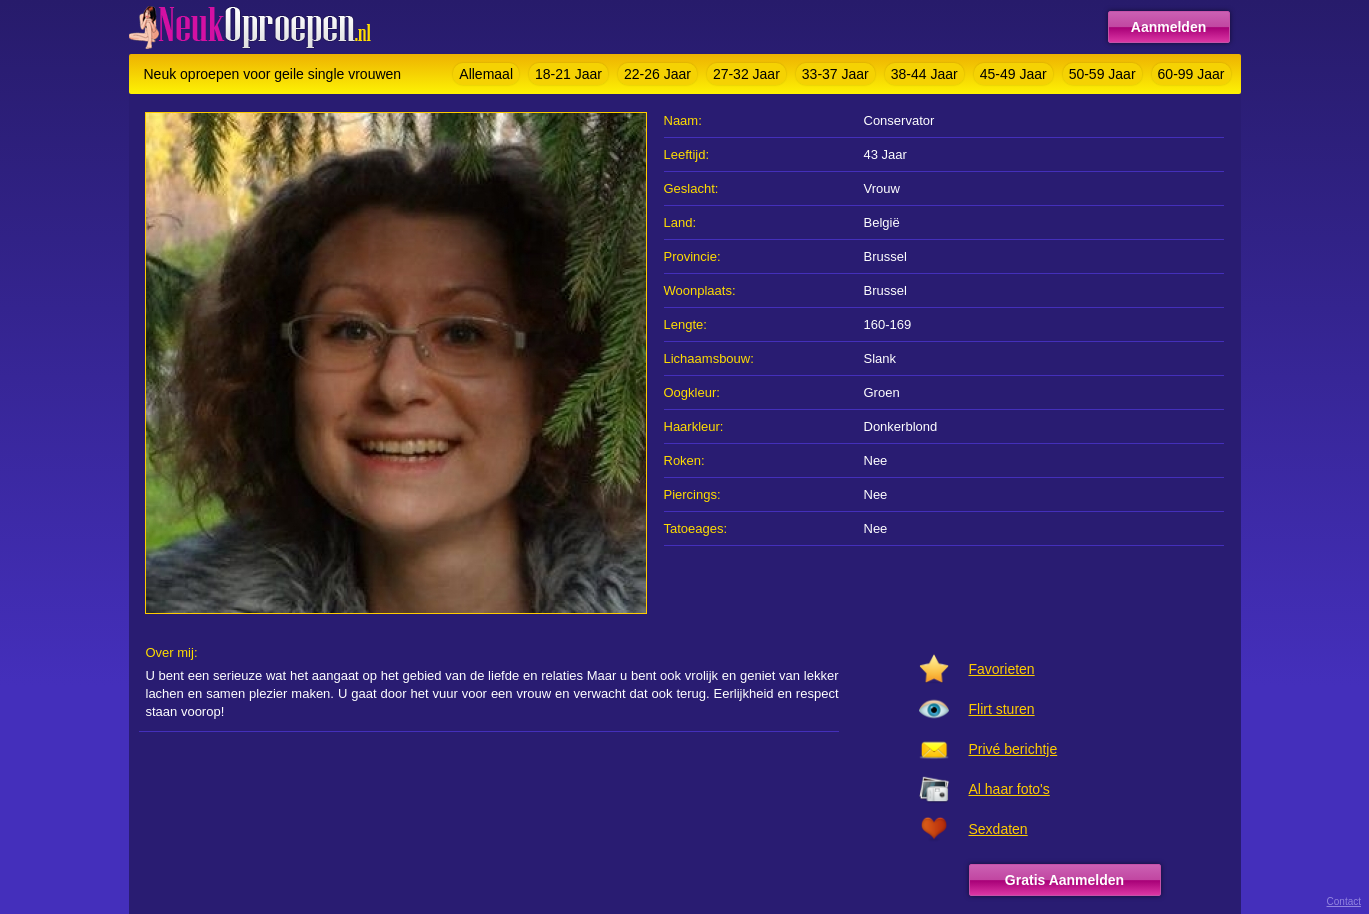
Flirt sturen (1002, 709)
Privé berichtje (1013, 749)
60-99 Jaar (1191, 74)
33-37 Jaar (835, 74)
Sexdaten (998, 829)
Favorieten (1002, 669)
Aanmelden (1168, 27)
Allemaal (486, 74)
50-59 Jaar (1102, 74)
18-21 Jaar (568, 74)
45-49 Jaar (1013, 74)
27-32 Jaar (746, 74)
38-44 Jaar (924, 74)
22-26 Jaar (657, 74)
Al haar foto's (1009, 789)
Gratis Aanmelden (1064, 880)
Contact (1344, 901)
